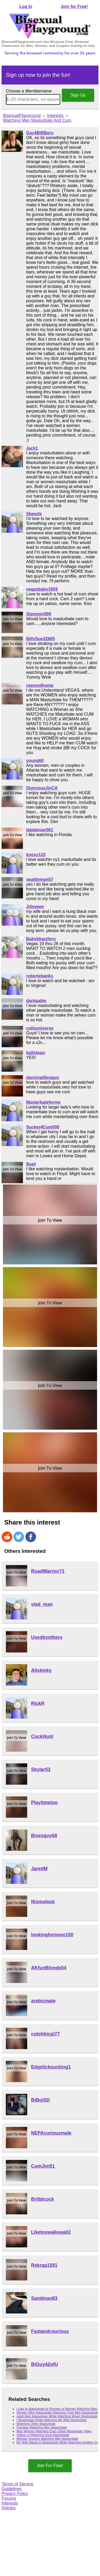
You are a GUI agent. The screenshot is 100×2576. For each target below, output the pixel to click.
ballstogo (35, 1052)
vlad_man (42, 1604)
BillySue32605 (40, 638)
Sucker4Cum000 (42, 1127)
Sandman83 (44, 2298)
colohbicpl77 (45, 2034)
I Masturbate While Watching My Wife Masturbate (52, 2420)
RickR (38, 1703)
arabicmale (43, 2000)
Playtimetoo (44, 1802)
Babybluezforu (41, 939)
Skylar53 (40, 1769)
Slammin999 (38, 614)
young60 (35, 760)
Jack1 (32, 448)
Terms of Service (17, 2484)
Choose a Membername (29, 91)
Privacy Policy (15, 2493)
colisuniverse (39, 1028)
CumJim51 (43, 2166)
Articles (8, 2508)
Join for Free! (74, 6)
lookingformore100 (52, 1934)
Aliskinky (41, 1670)
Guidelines (12, 2488)
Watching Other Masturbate (36, 2424)
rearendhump (39, 685)
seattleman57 (39, 879)
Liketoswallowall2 (51, 2232)
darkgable (36, 1000)
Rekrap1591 (44, 2265)
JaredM (39, 1868)
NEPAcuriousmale (51, 2133)
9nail (31, 1164)
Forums (9, 2498)
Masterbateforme (43, 1102)
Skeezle (34, 513)
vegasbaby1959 (42, 589)
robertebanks (39, 976)
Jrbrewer (35, 906)
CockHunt (42, 1736)
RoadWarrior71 (48, 1571)
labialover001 (39, 830)
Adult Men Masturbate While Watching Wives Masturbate (57, 2416)
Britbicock (42, 2199)
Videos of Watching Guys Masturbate (43, 2435)
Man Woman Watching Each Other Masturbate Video (54, 2431)
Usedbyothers (46, 1637)
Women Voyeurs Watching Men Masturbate (47, 2439)
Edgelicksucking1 (51, 2067)
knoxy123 (36, 854)
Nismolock (43, 1901)
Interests (10, 2503)
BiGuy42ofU (44, 2364)
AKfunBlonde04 (48, 1967)
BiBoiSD (40, 2100)
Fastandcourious (50, 2331)
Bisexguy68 (44, 1835)
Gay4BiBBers (39, 133)
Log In (25, 6)
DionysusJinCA (42, 788)
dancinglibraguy (42, 1077)
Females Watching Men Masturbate (42, 2427)
